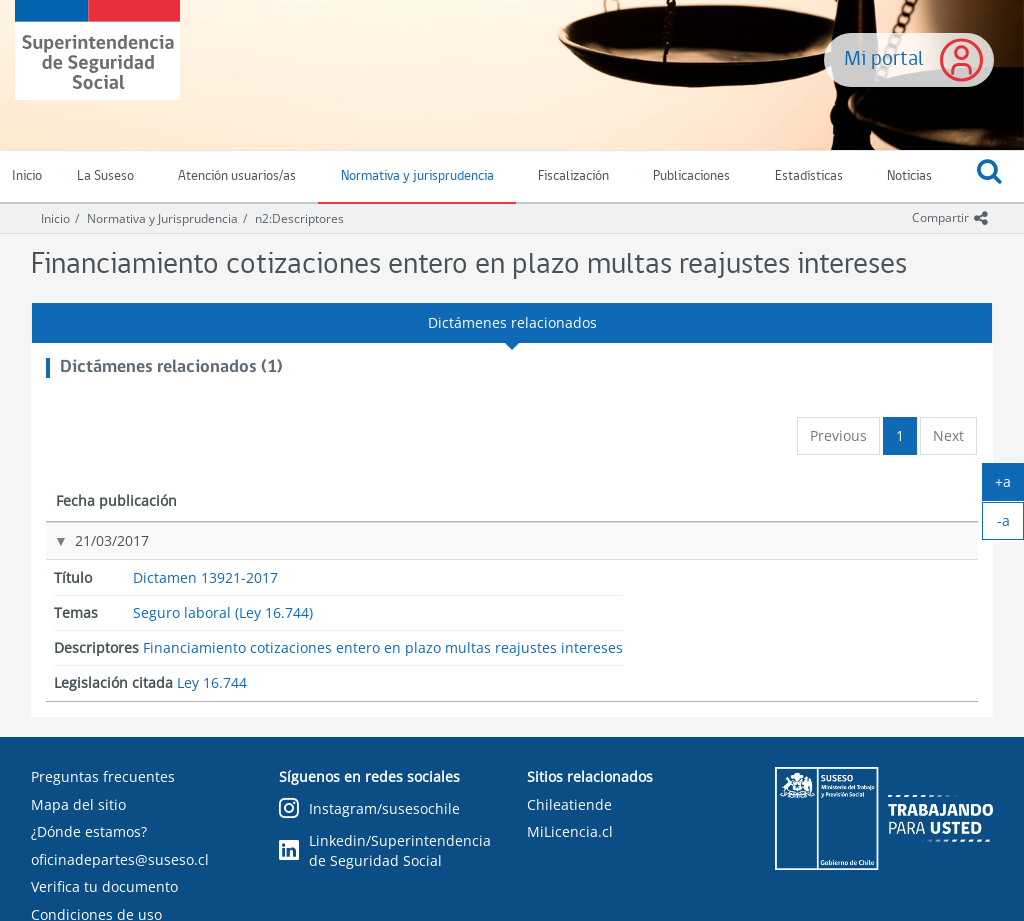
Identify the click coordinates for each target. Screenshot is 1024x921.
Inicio (55, 218)
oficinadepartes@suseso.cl (120, 859)
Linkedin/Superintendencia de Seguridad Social (385, 850)
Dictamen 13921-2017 (301, 540)
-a (1011, 525)
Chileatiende (569, 804)
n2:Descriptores (299, 218)
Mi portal (884, 59)
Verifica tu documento (104, 886)
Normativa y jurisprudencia (417, 176)
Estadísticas (809, 176)
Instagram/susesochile (369, 809)
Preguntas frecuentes (103, 776)
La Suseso (105, 176)
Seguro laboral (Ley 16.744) (495, 551)
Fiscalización (573, 176)
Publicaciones (691, 176)
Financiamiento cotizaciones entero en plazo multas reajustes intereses (686, 569)
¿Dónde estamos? (89, 831)
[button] (990, 177)
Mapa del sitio (78, 804)
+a (1009, 486)
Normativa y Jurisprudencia (162, 218)
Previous (838, 435)
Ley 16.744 (847, 542)
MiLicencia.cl (570, 831)
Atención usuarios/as (237, 176)
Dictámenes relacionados (512, 322)
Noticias (909, 176)
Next (948, 435)
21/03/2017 (91, 540)
